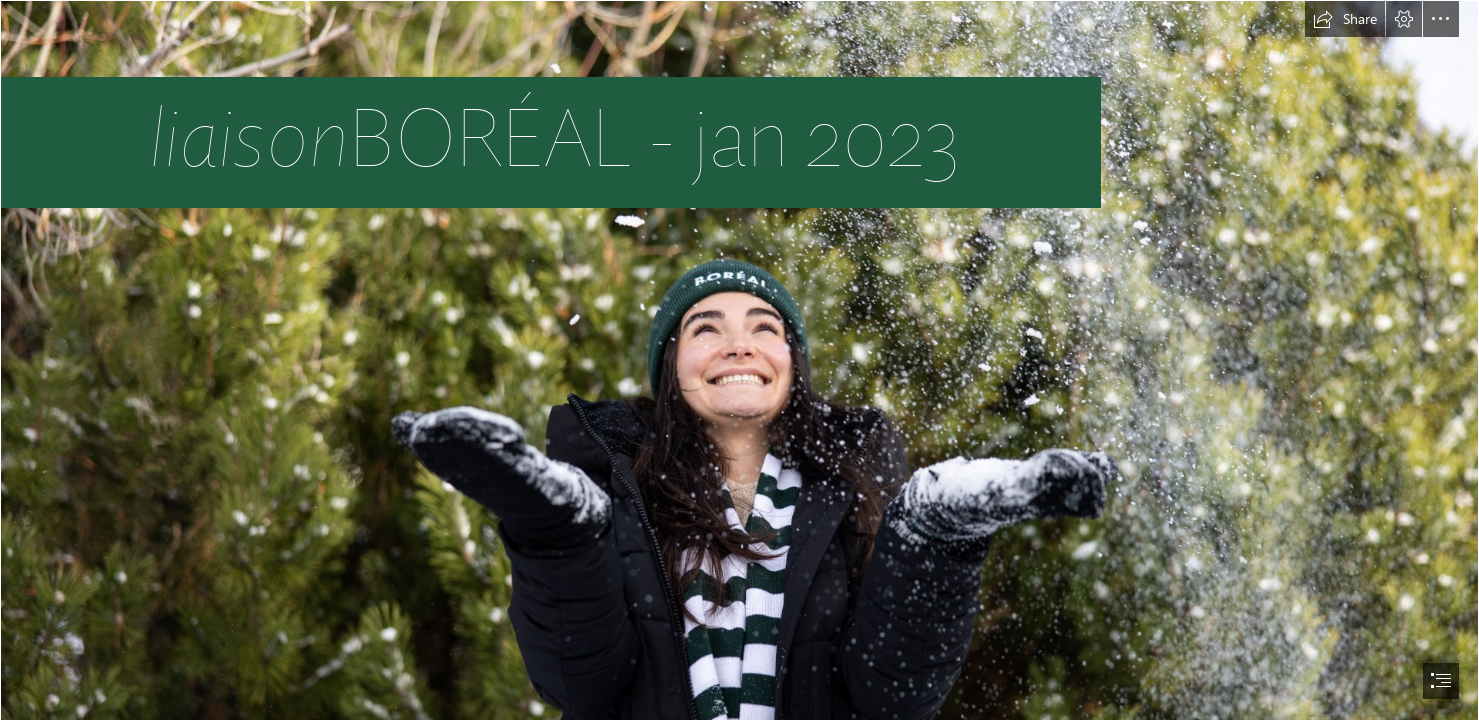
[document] (739, 360)
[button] (1345, 19)
